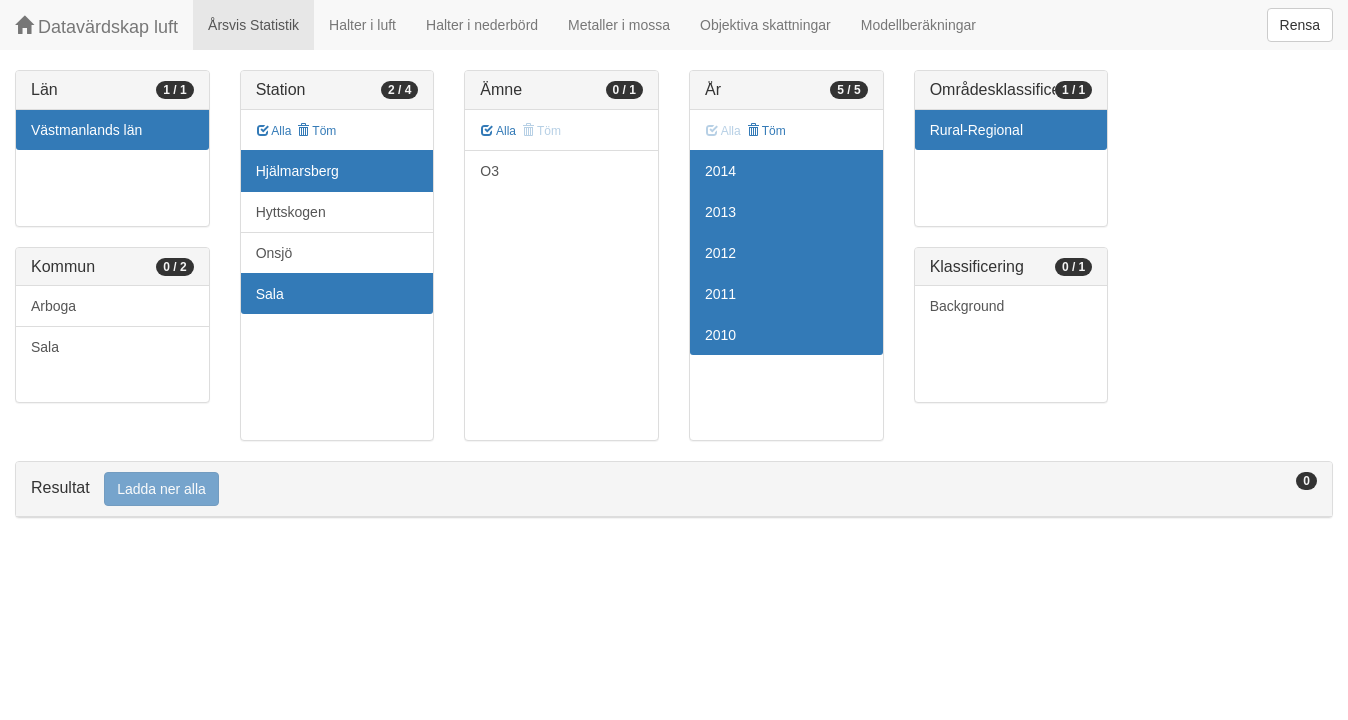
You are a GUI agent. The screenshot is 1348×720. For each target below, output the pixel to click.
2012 (720, 253)
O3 (489, 171)
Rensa (1300, 25)
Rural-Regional (976, 130)
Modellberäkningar (918, 25)
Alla (274, 131)
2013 (720, 212)
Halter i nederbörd (482, 25)
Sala (45, 347)
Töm (316, 131)
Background (967, 306)
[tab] (674, 489)
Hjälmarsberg (297, 171)
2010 (720, 335)
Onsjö (274, 253)
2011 (720, 294)
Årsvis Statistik (253, 25)
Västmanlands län (86, 130)
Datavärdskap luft (96, 26)
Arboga (53, 306)
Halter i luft (362, 25)
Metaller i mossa (619, 25)
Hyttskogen (291, 212)
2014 (720, 171)
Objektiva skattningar (765, 25)
